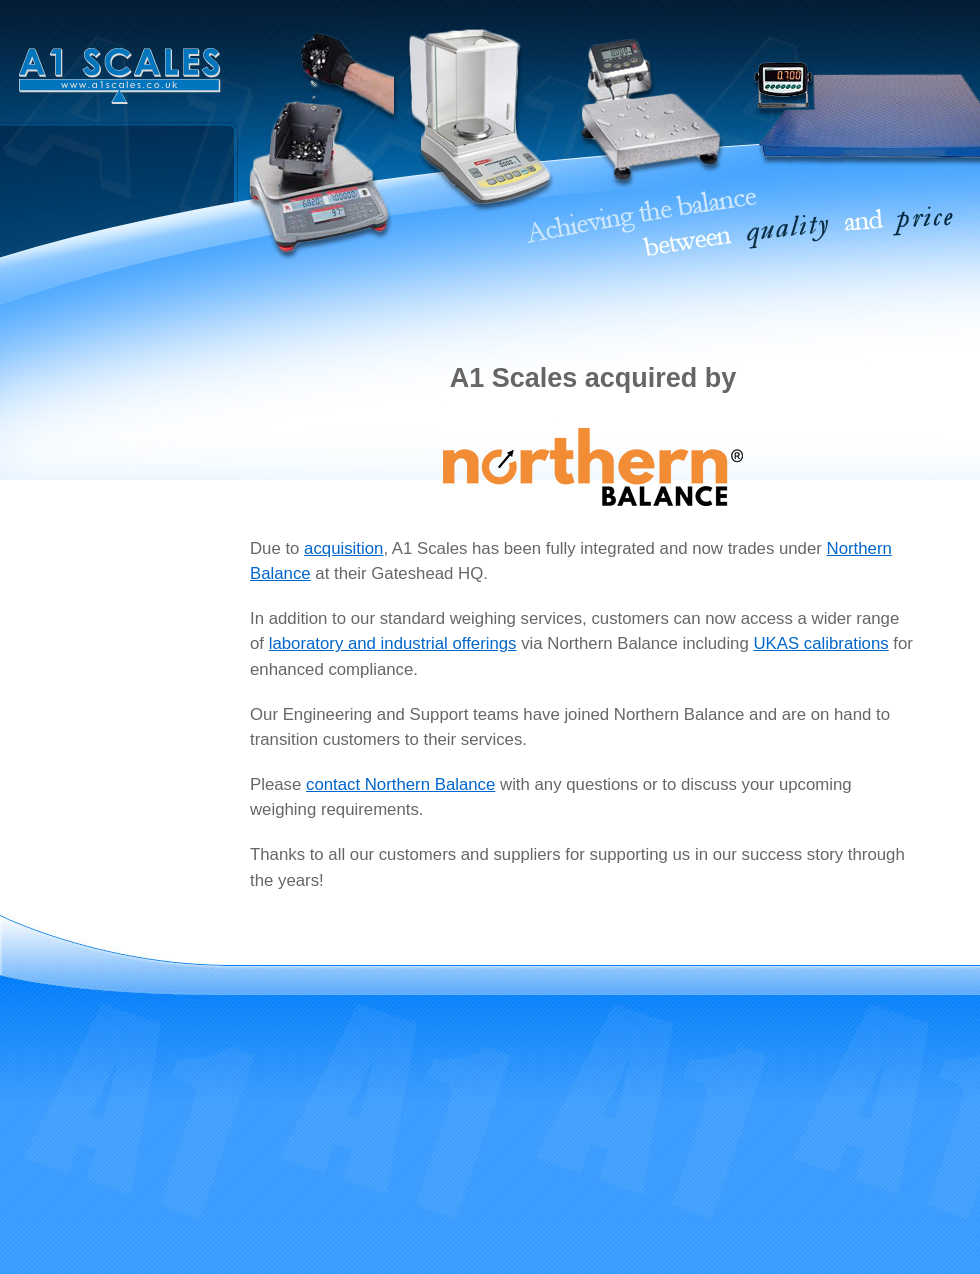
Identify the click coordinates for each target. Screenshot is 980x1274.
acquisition (343, 548)
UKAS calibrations (820, 643)
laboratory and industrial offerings (393, 643)
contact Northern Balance (400, 784)
